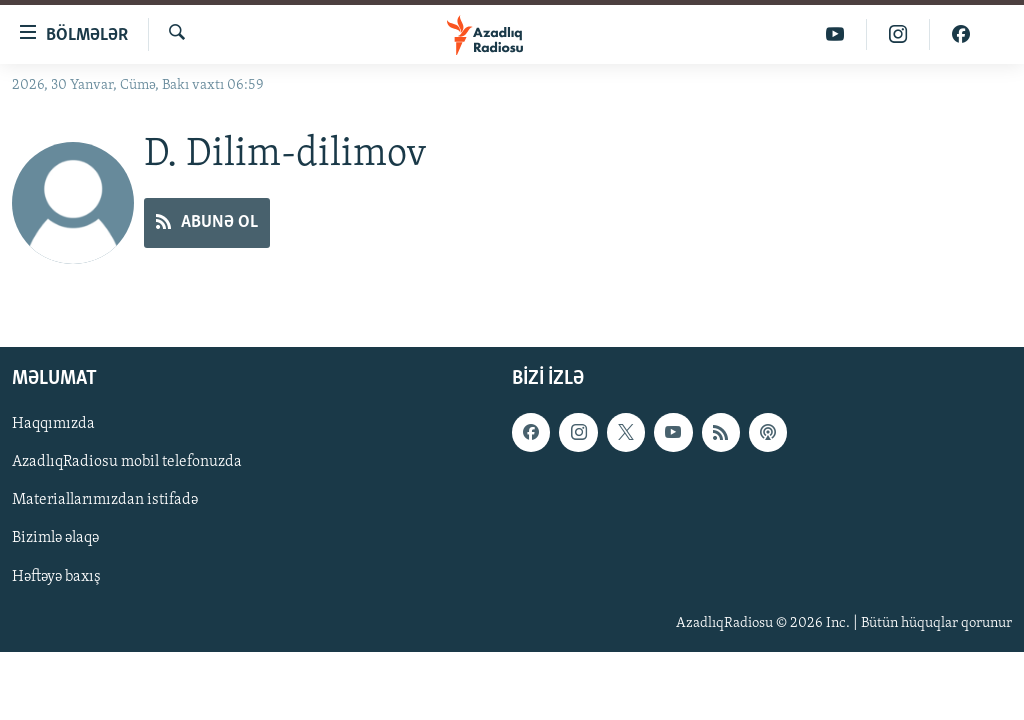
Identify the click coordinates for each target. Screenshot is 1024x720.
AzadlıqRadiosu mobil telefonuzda (127, 463)
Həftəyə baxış (56, 577)
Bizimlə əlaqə (55, 539)
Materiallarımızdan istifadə (105, 501)
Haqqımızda (53, 425)
